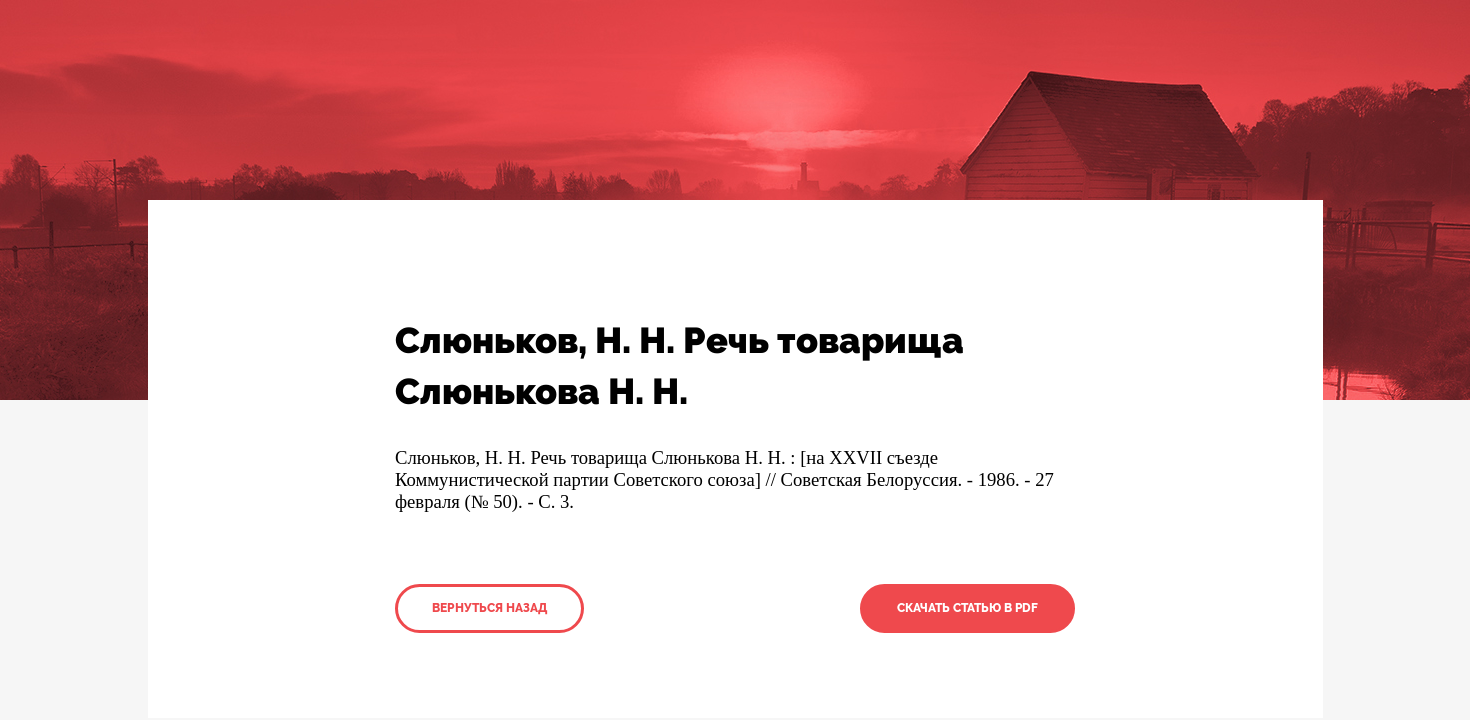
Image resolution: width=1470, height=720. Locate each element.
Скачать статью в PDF (967, 608)
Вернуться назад (489, 608)
